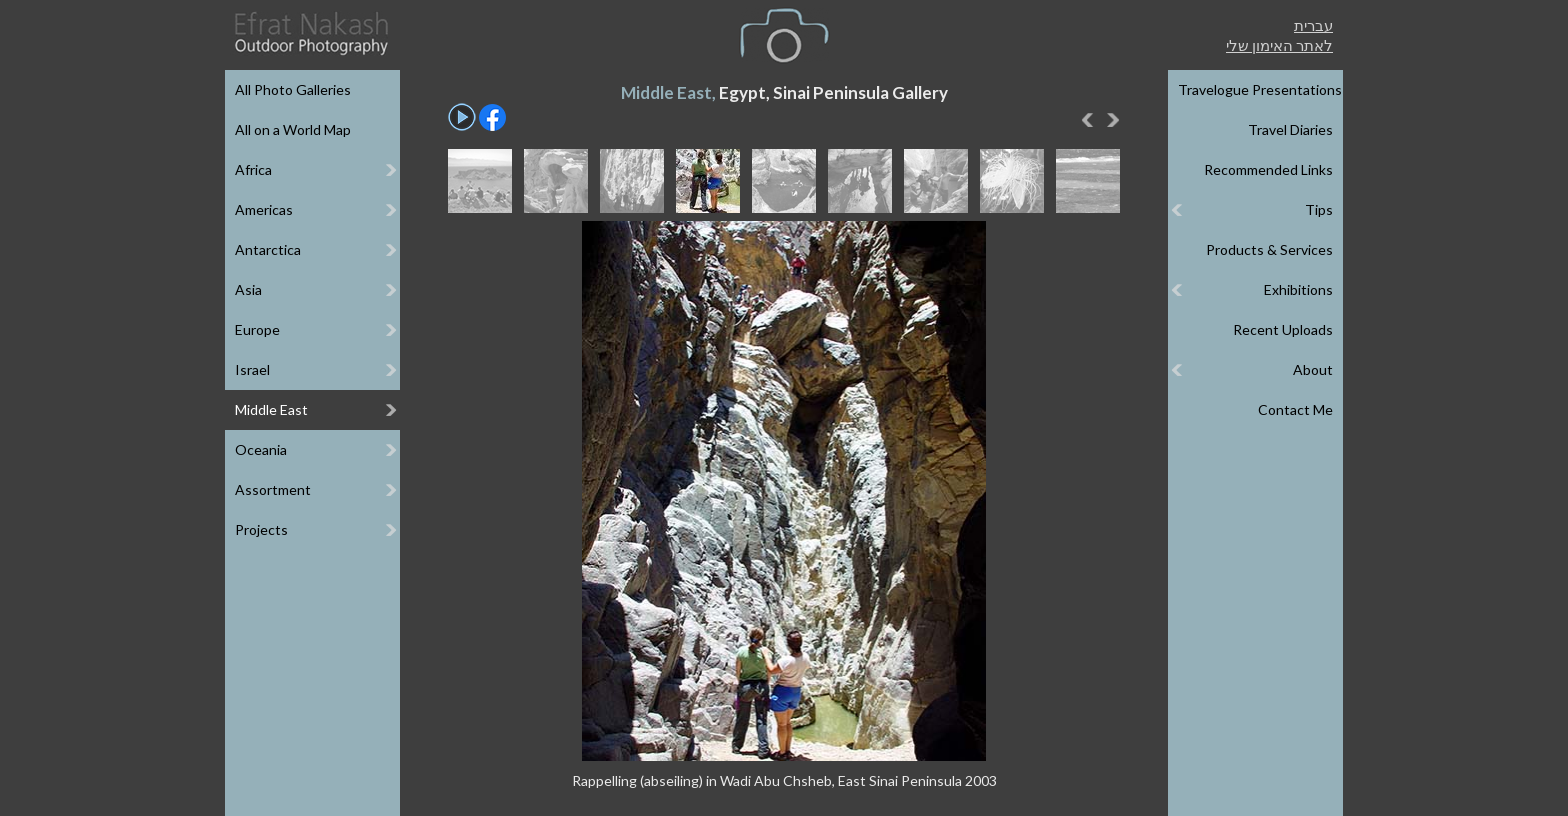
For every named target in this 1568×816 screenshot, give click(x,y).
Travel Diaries (1290, 129)
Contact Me (1295, 409)
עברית (1313, 25)
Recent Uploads (1283, 329)
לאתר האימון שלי (1279, 45)
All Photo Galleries (293, 89)
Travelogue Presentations (1260, 89)
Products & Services (1269, 249)
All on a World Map (293, 129)
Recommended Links (1268, 169)
